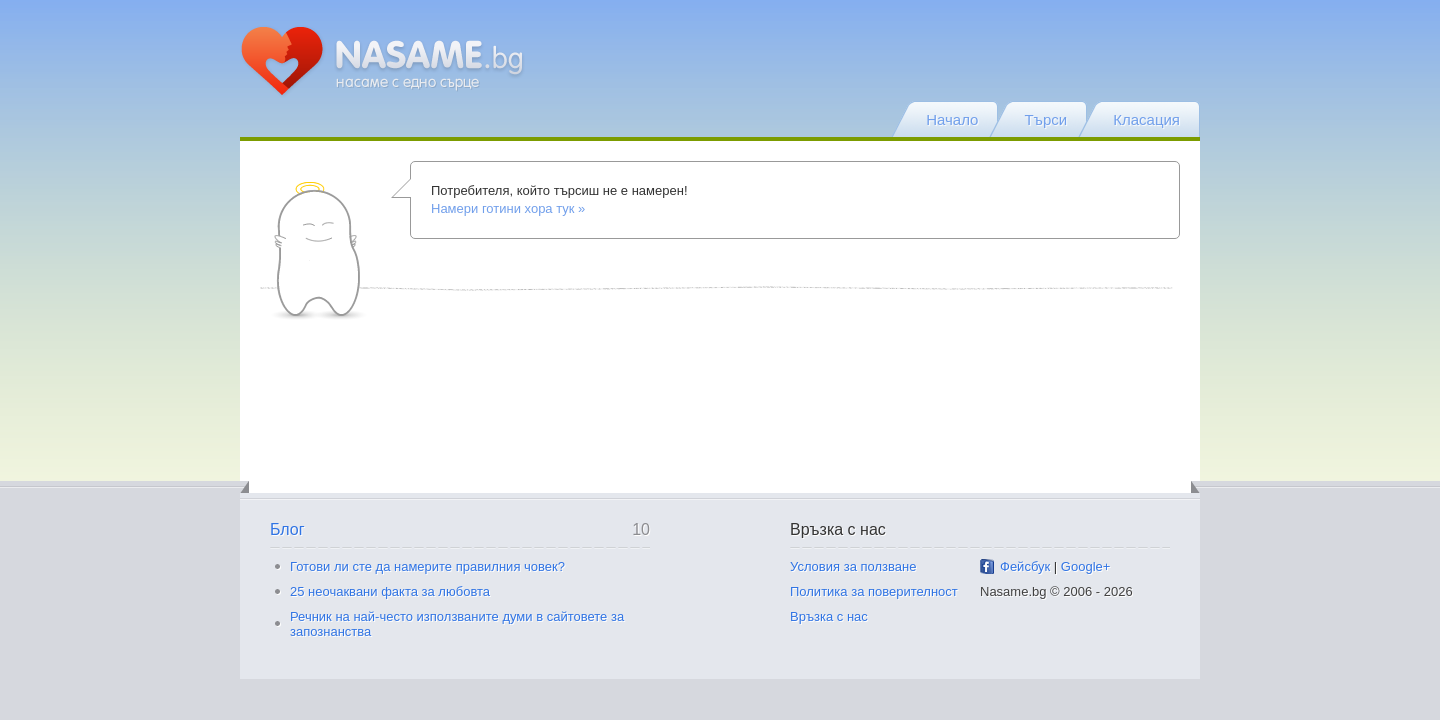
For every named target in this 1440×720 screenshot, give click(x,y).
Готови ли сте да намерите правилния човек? (427, 566)
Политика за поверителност (874, 591)
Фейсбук (1025, 566)
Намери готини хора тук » (508, 208)
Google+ (1086, 566)
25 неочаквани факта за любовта (390, 591)
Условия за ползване (853, 566)
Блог (287, 529)
